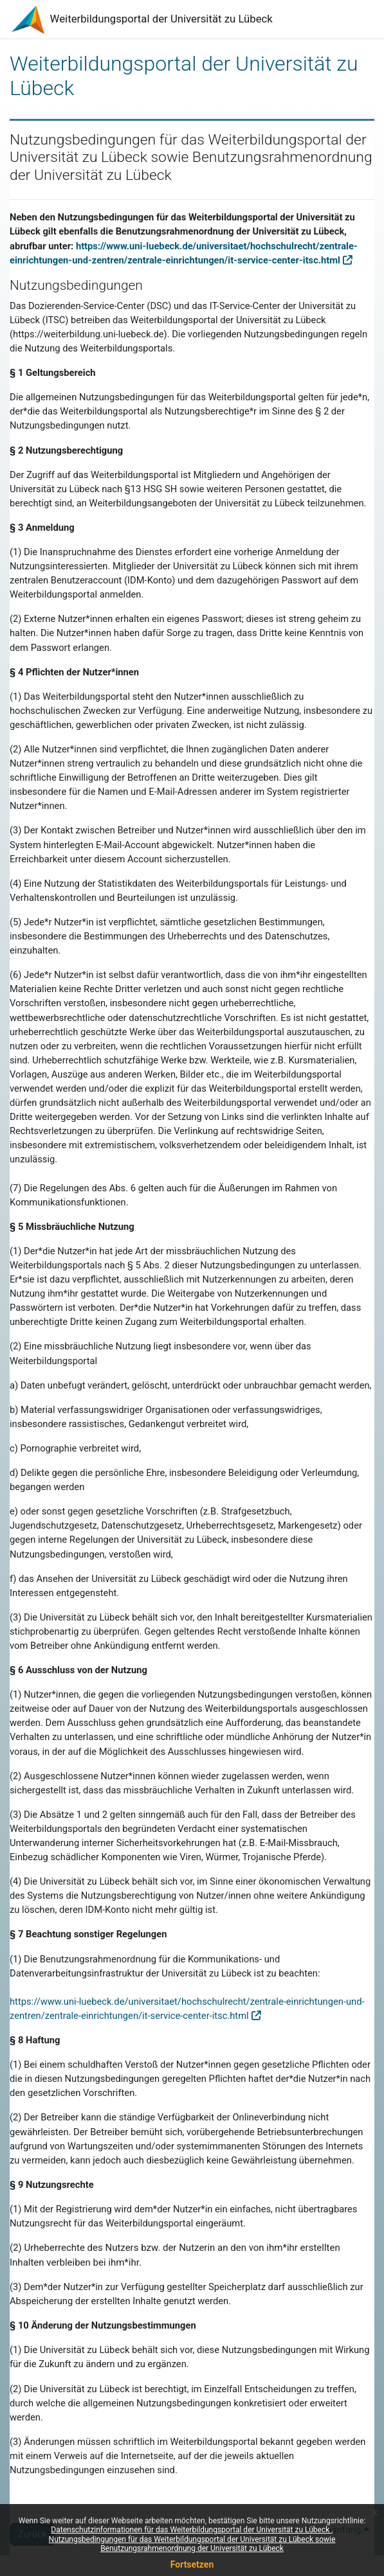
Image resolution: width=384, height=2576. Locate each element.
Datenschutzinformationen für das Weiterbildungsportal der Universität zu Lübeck (191, 2529)
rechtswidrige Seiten (279, 1131)
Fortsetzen (192, 2564)
